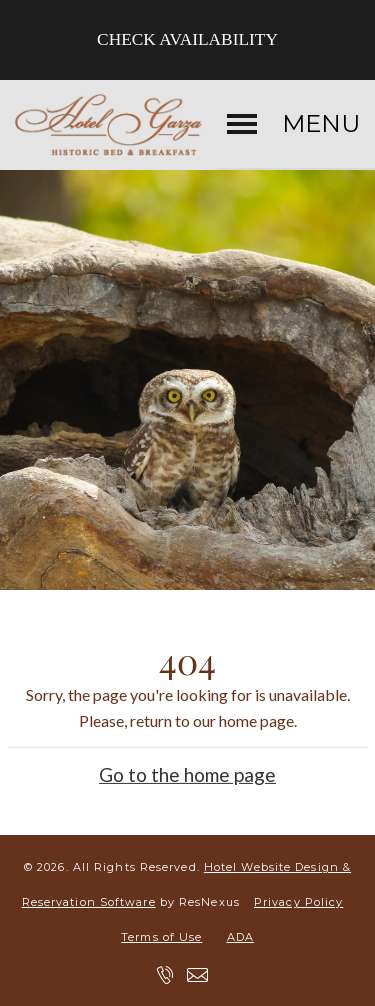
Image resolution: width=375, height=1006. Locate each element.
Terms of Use (161, 937)
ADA (240, 937)
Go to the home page (187, 773)
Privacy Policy (298, 902)
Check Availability (187, 39)
